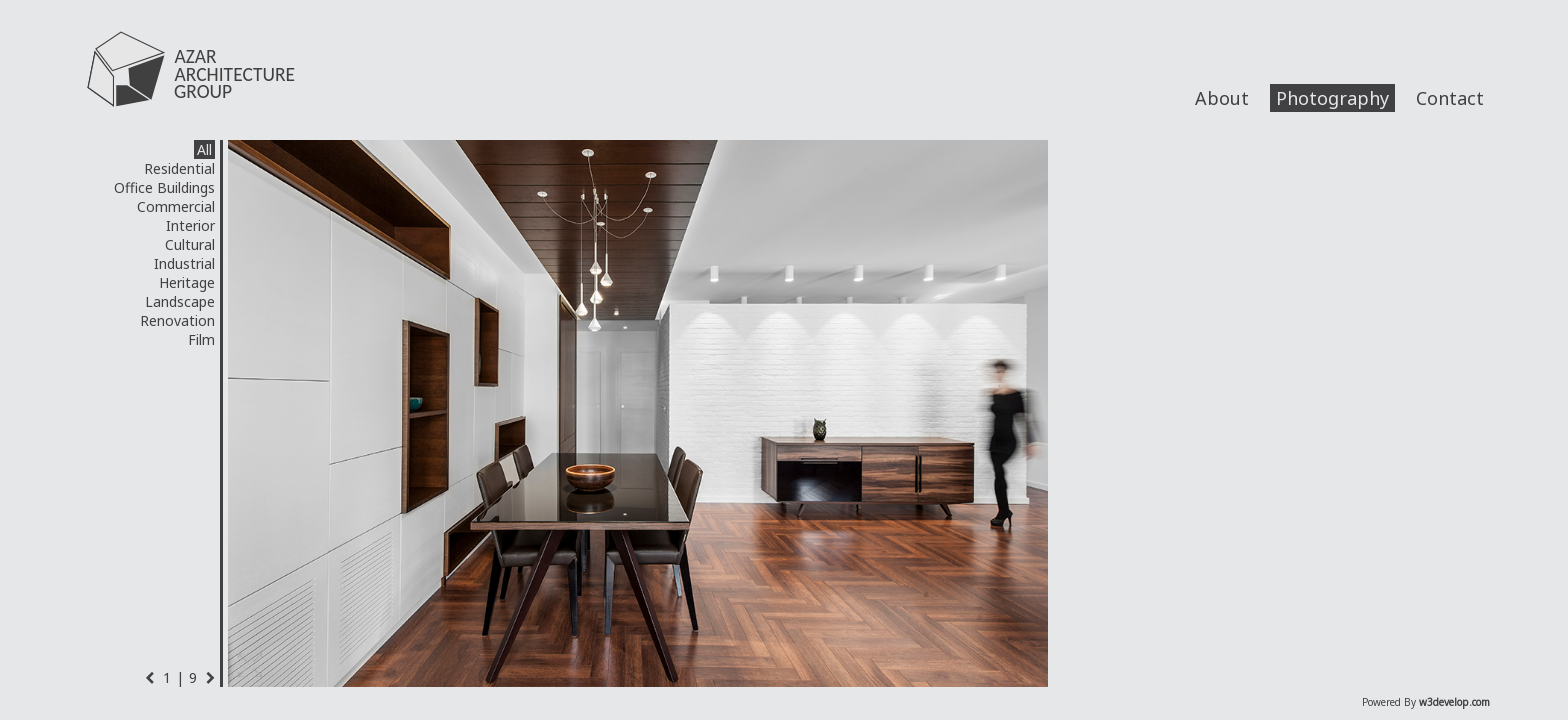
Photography (1332, 98)
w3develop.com (1454, 702)
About (1222, 98)
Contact (1450, 98)
